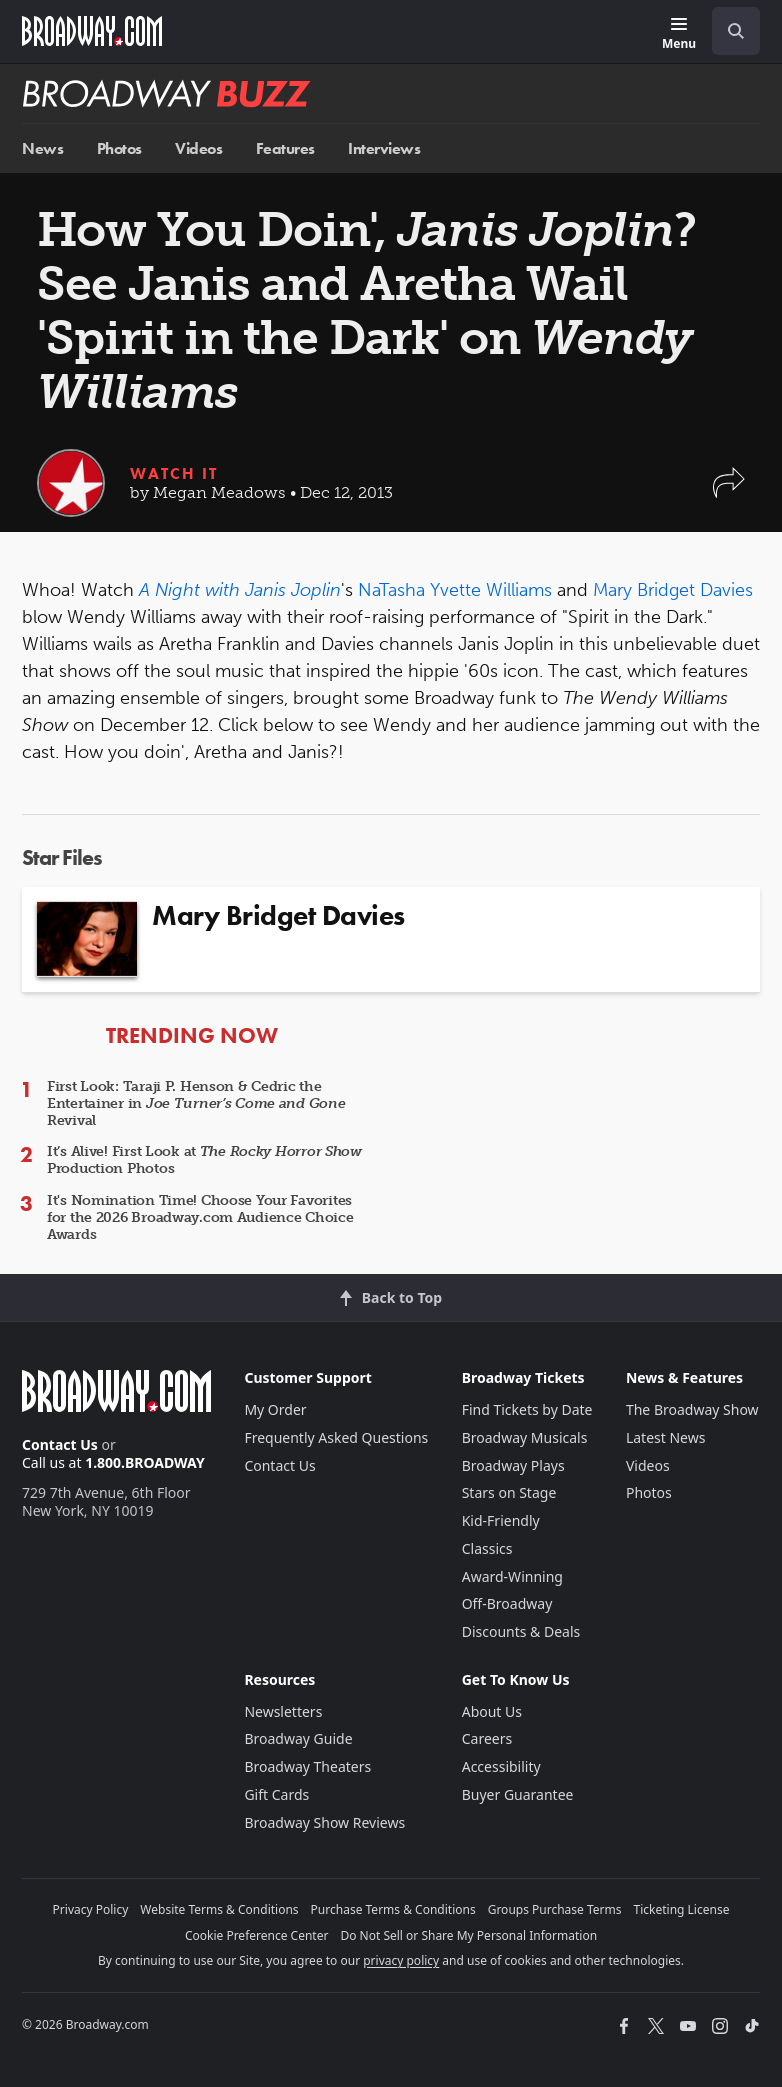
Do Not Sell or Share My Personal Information (468, 1935)
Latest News (666, 1437)
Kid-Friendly (501, 1520)
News (42, 148)
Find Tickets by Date (527, 1409)
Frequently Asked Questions (336, 1437)
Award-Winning (512, 1576)
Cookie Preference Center (257, 1935)
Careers (487, 1738)
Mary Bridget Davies (673, 590)
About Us (492, 1711)
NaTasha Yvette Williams (455, 590)
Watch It (174, 473)
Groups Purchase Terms (555, 1909)
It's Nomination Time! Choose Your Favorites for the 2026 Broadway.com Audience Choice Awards (200, 1217)
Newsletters (283, 1711)
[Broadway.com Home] (92, 31)
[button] (729, 492)
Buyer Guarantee (518, 1794)
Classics (487, 1548)
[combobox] (728, 31)
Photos (119, 148)
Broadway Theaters (307, 1766)
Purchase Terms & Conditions (393, 1909)
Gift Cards (276, 1794)
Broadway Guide (298, 1738)
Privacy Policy (91, 1909)
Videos (198, 148)
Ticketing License (682, 1909)
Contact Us (60, 1444)
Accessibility (501, 1766)
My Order (275, 1409)
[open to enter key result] (736, 31)
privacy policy (401, 1960)
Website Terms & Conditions (219, 1909)
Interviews (384, 148)
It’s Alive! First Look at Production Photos (204, 1160)
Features (285, 148)
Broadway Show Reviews (324, 1822)
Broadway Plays (513, 1465)
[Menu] (679, 34)
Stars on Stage (509, 1492)
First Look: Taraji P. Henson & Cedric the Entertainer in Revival (196, 1103)
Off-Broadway (507, 1603)
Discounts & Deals (521, 1631)
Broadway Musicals (525, 1437)
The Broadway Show (692, 1409)
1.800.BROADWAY (145, 1462)
